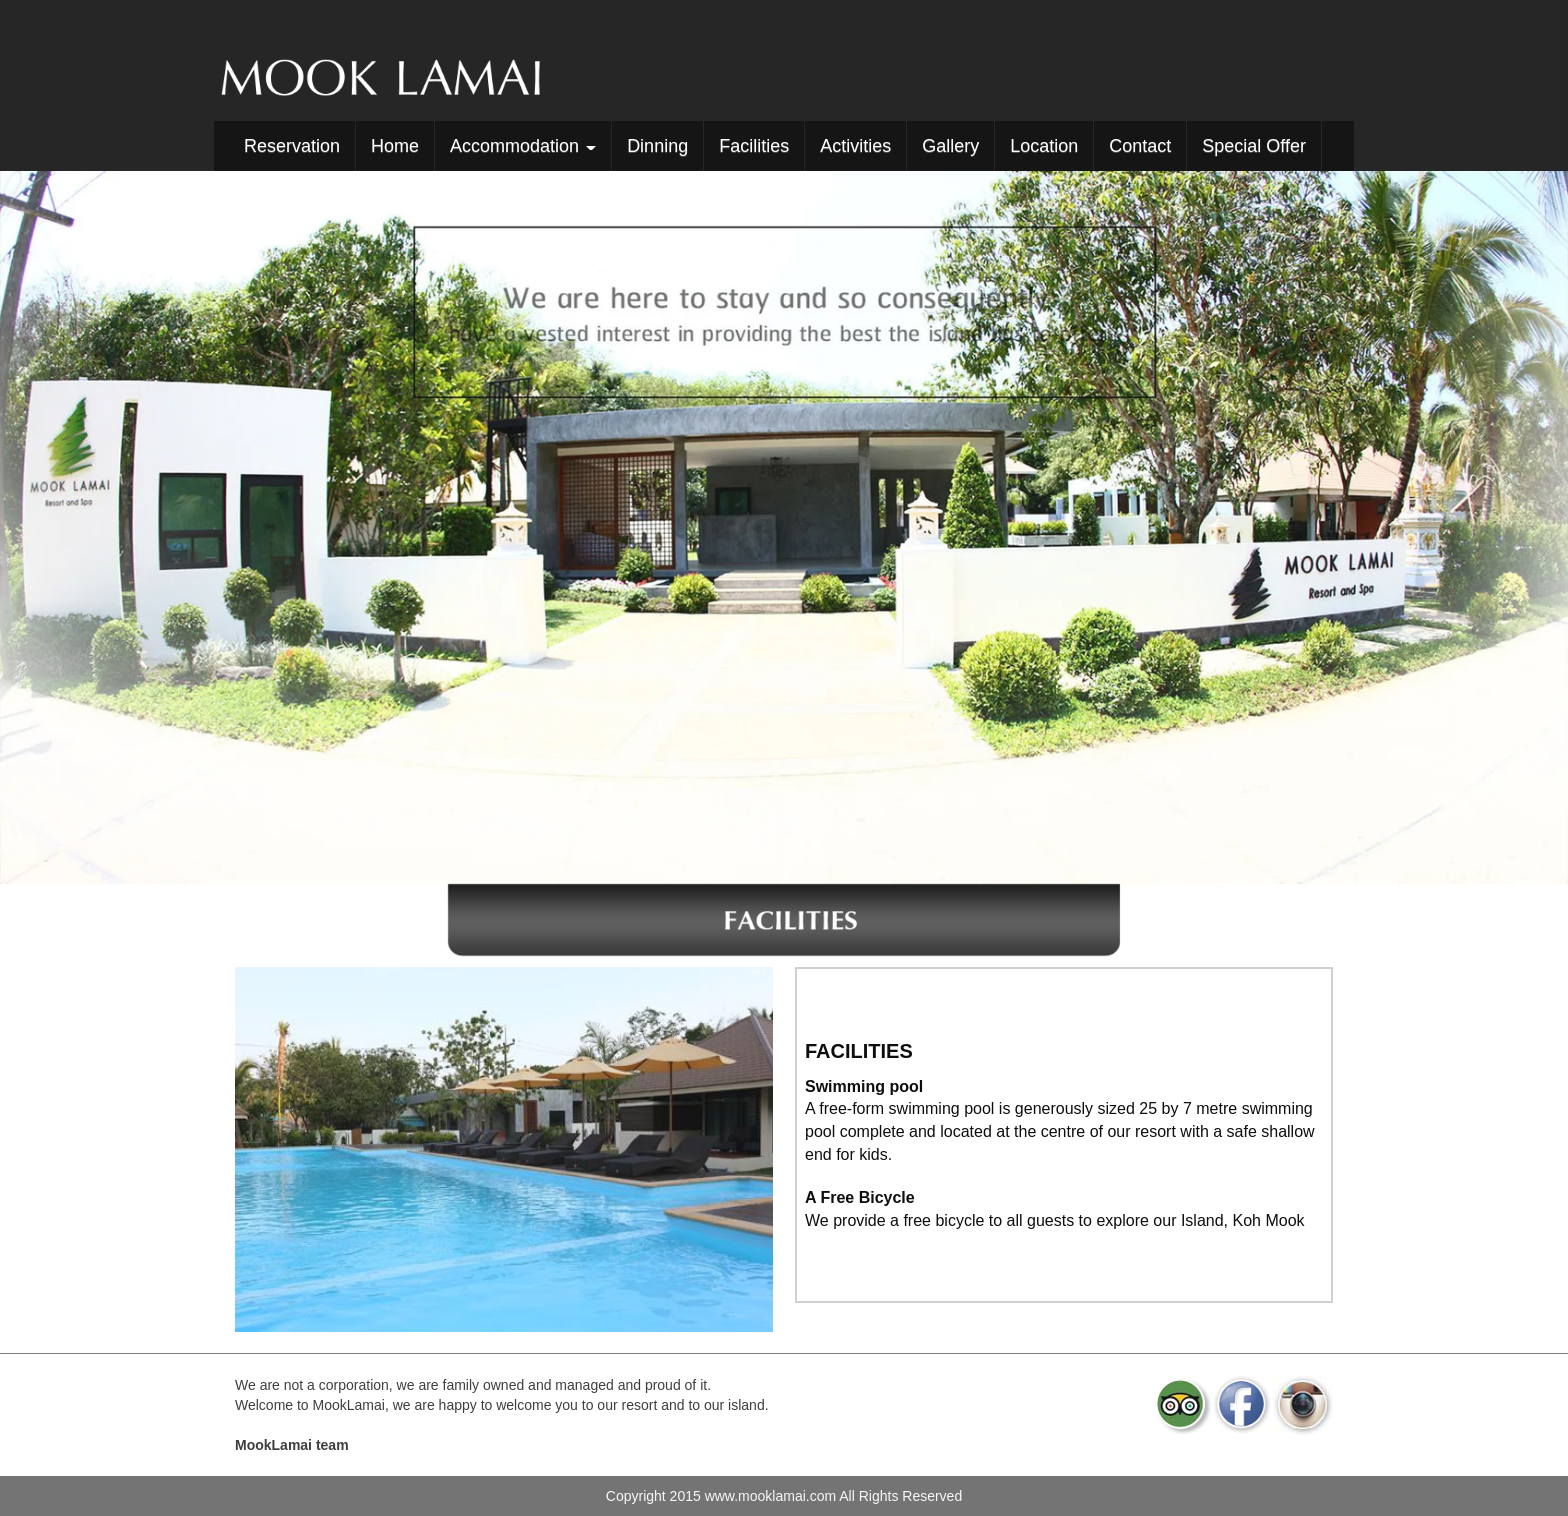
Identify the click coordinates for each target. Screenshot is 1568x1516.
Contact (1140, 146)
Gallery (950, 146)
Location (1044, 146)
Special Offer (1254, 146)
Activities (855, 146)
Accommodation (523, 146)
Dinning (657, 146)
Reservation (292, 146)
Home (395, 146)
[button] (117, 527)
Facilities (754, 146)
